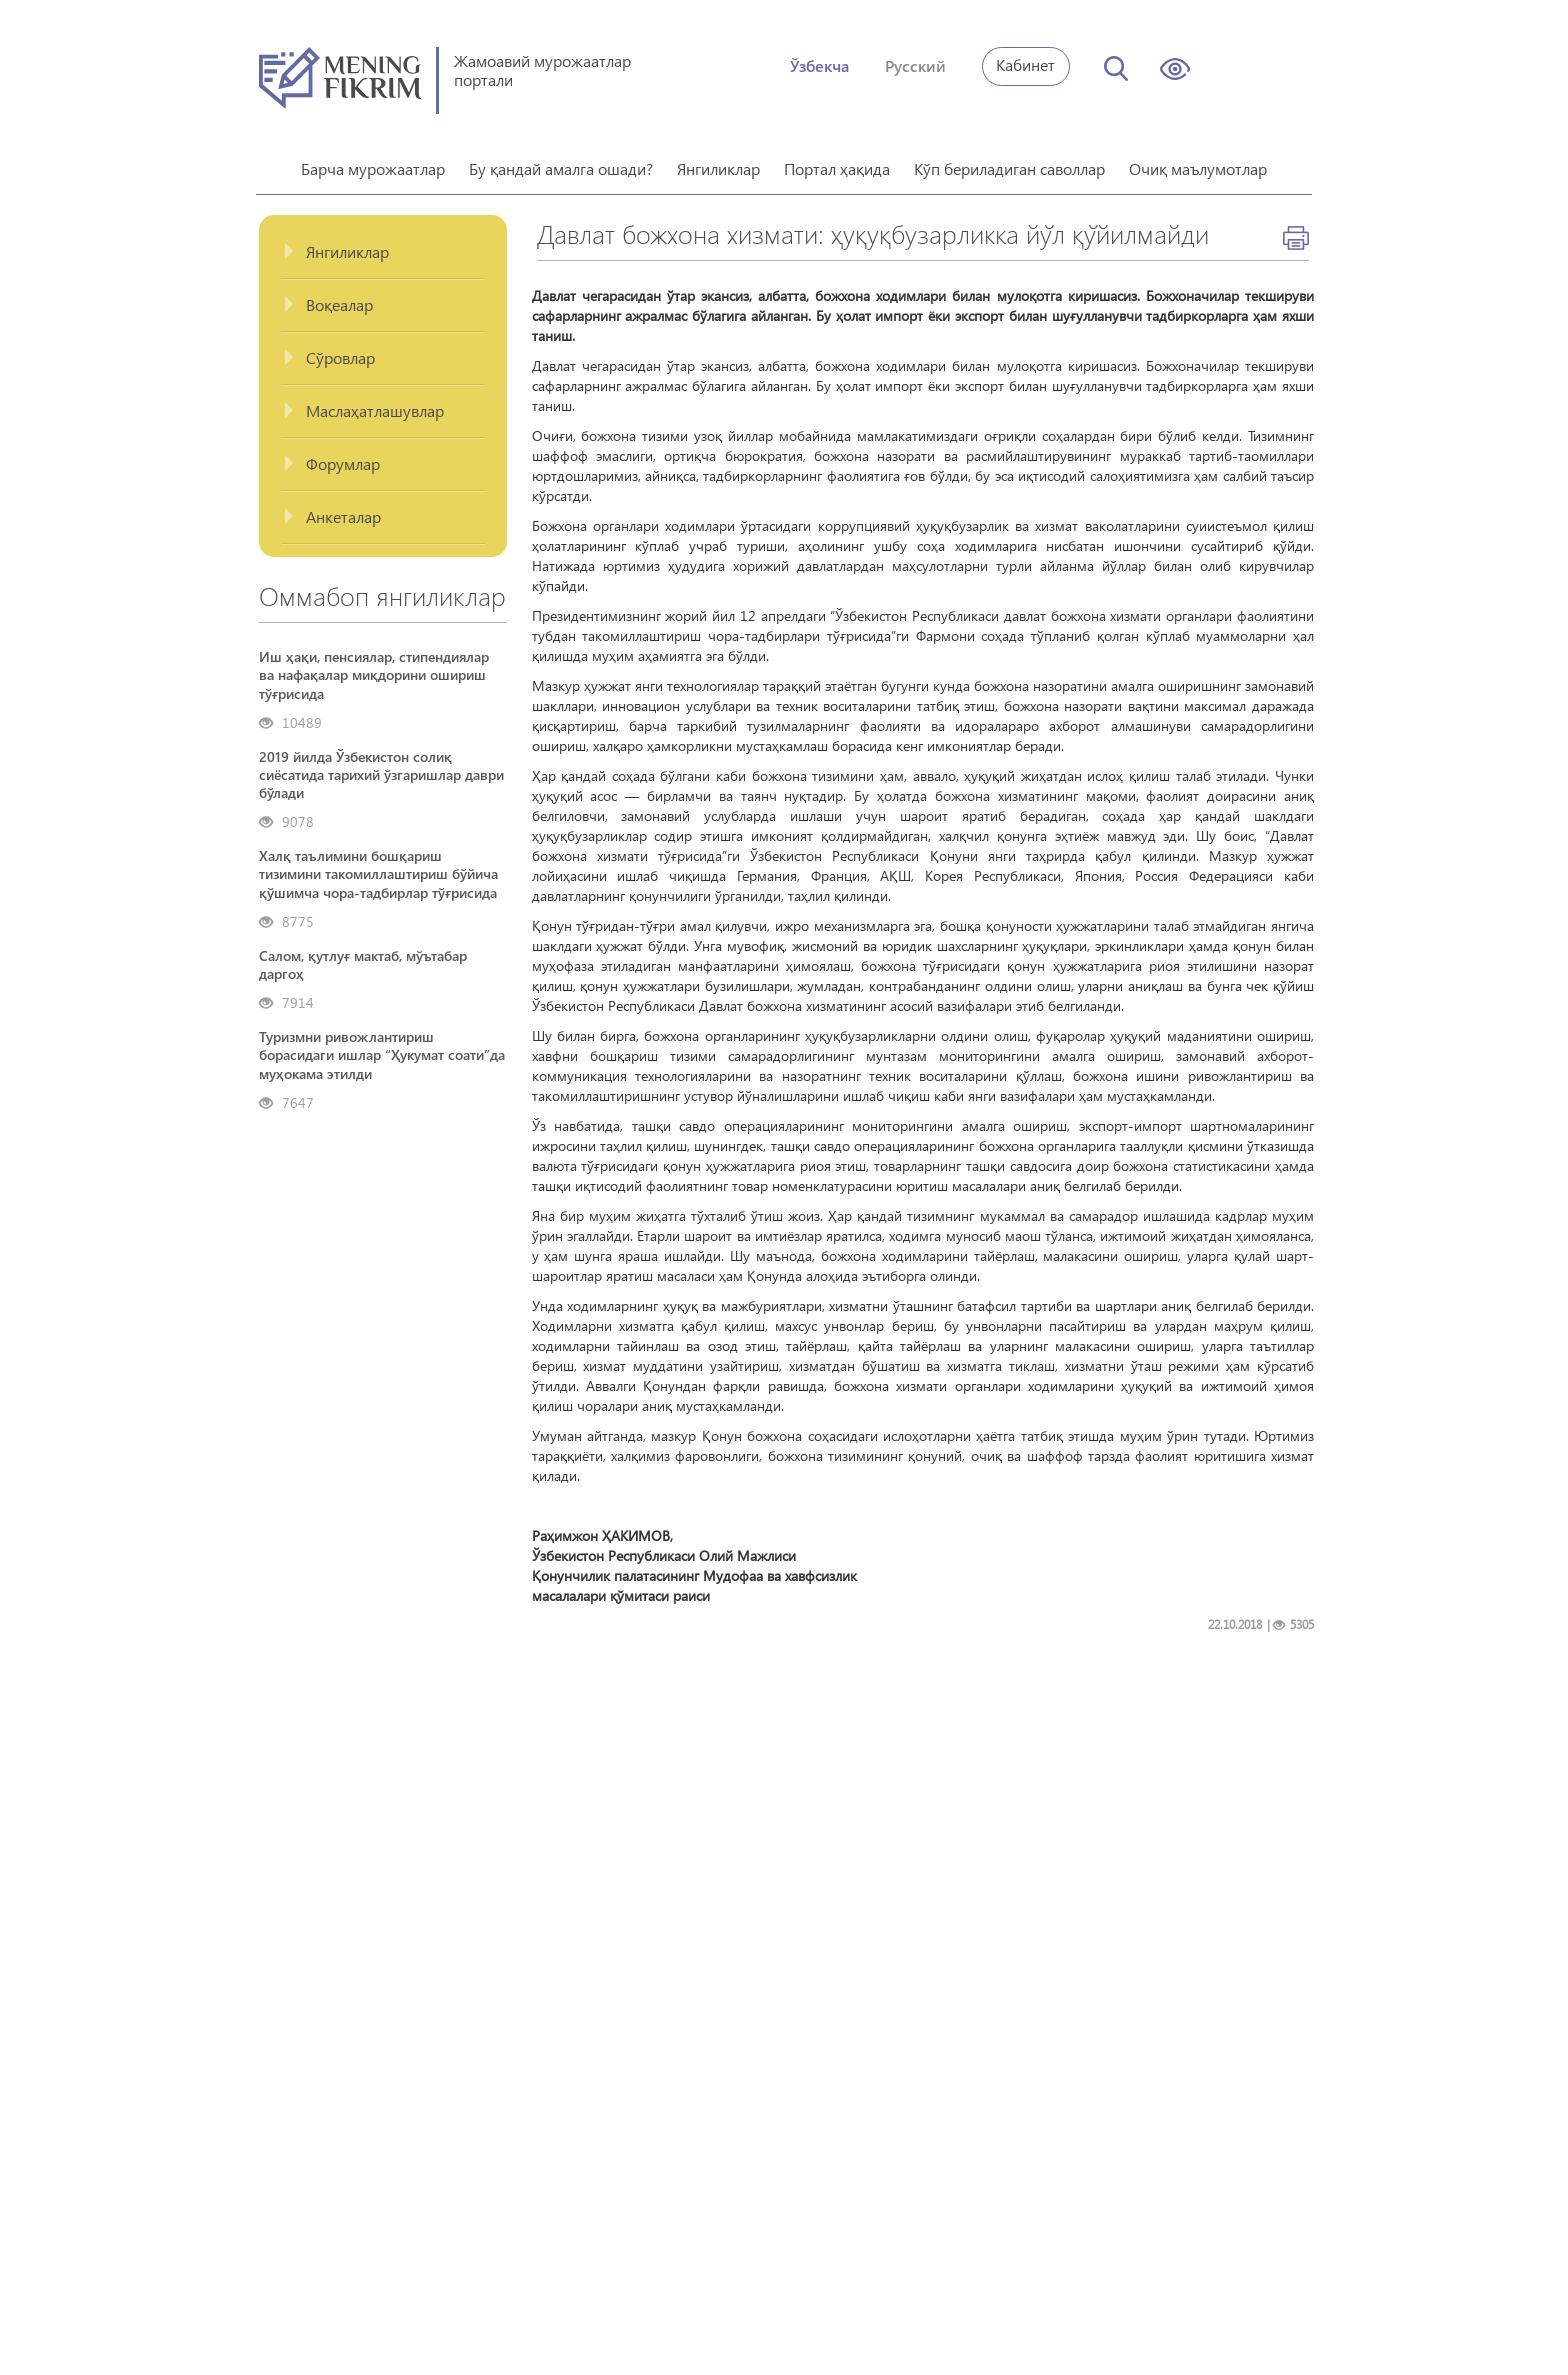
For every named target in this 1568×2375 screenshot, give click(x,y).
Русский (915, 65)
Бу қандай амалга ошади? (561, 161)
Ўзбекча (819, 65)
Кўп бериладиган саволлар (1009, 161)
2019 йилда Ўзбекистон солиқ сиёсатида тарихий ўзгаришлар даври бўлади (381, 768)
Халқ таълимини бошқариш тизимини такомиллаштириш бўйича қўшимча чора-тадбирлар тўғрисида (378, 867)
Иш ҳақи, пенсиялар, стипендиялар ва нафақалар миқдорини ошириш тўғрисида (374, 668)
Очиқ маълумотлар (1198, 161)
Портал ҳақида (837, 161)
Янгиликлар (718, 161)
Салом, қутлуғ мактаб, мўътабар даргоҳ (363, 958)
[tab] (383, 245)
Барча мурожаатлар (373, 161)
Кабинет (1025, 64)
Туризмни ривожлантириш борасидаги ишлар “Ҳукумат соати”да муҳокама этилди (382, 1048)
